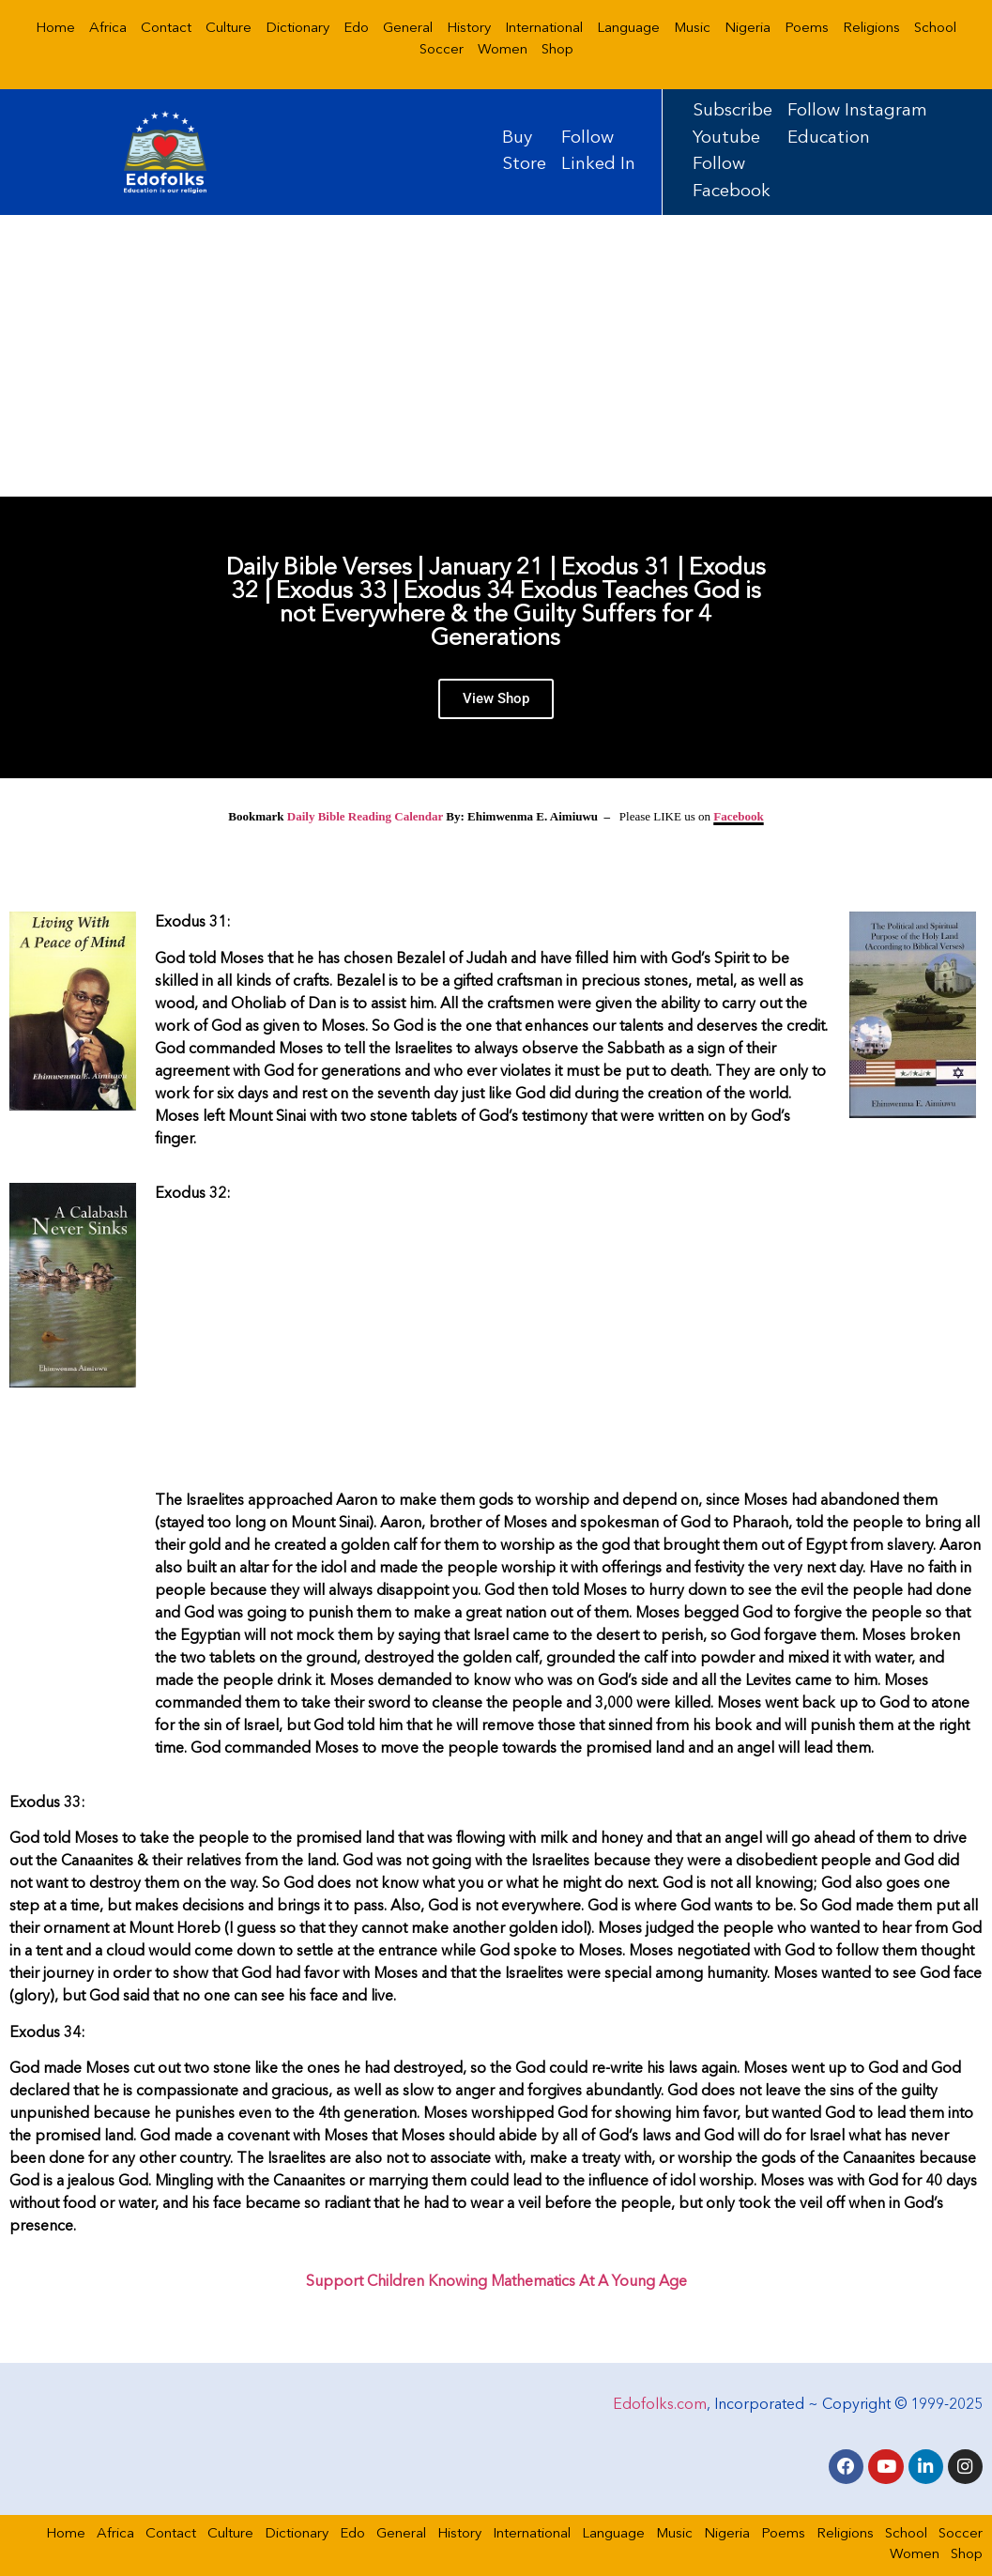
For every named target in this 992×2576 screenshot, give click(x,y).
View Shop (496, 706)
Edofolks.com (660, 2402)
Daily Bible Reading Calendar (365, 816)
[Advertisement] (496, 355)
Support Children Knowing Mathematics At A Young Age (496, 2282)
